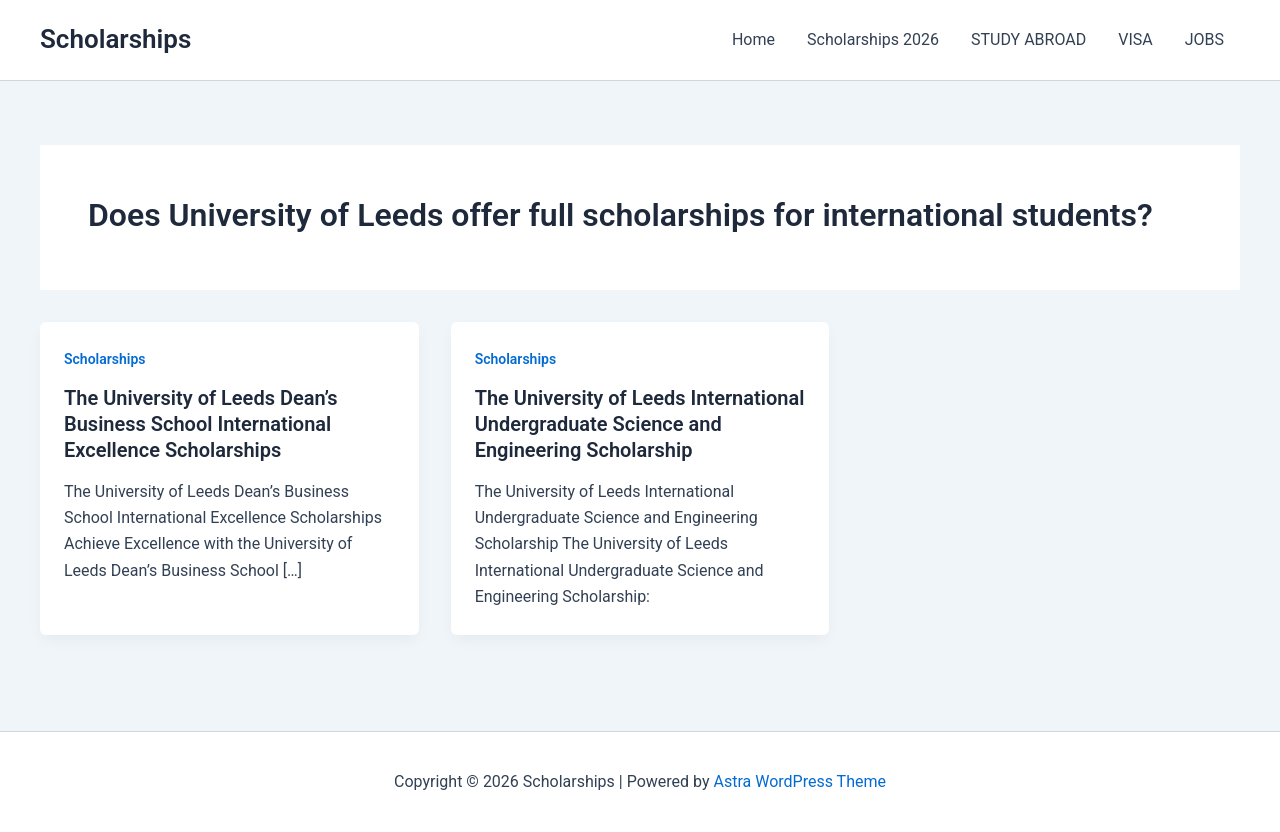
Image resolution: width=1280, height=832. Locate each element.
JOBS (1204, 39)
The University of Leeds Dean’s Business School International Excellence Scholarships (201, 424)
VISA (1135, 39)
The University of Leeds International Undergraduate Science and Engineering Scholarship (640, 424)
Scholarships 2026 (873, 39)
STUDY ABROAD (1028, 39)
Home (753, 39)
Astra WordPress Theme (800, 781)
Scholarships (115, 39)
